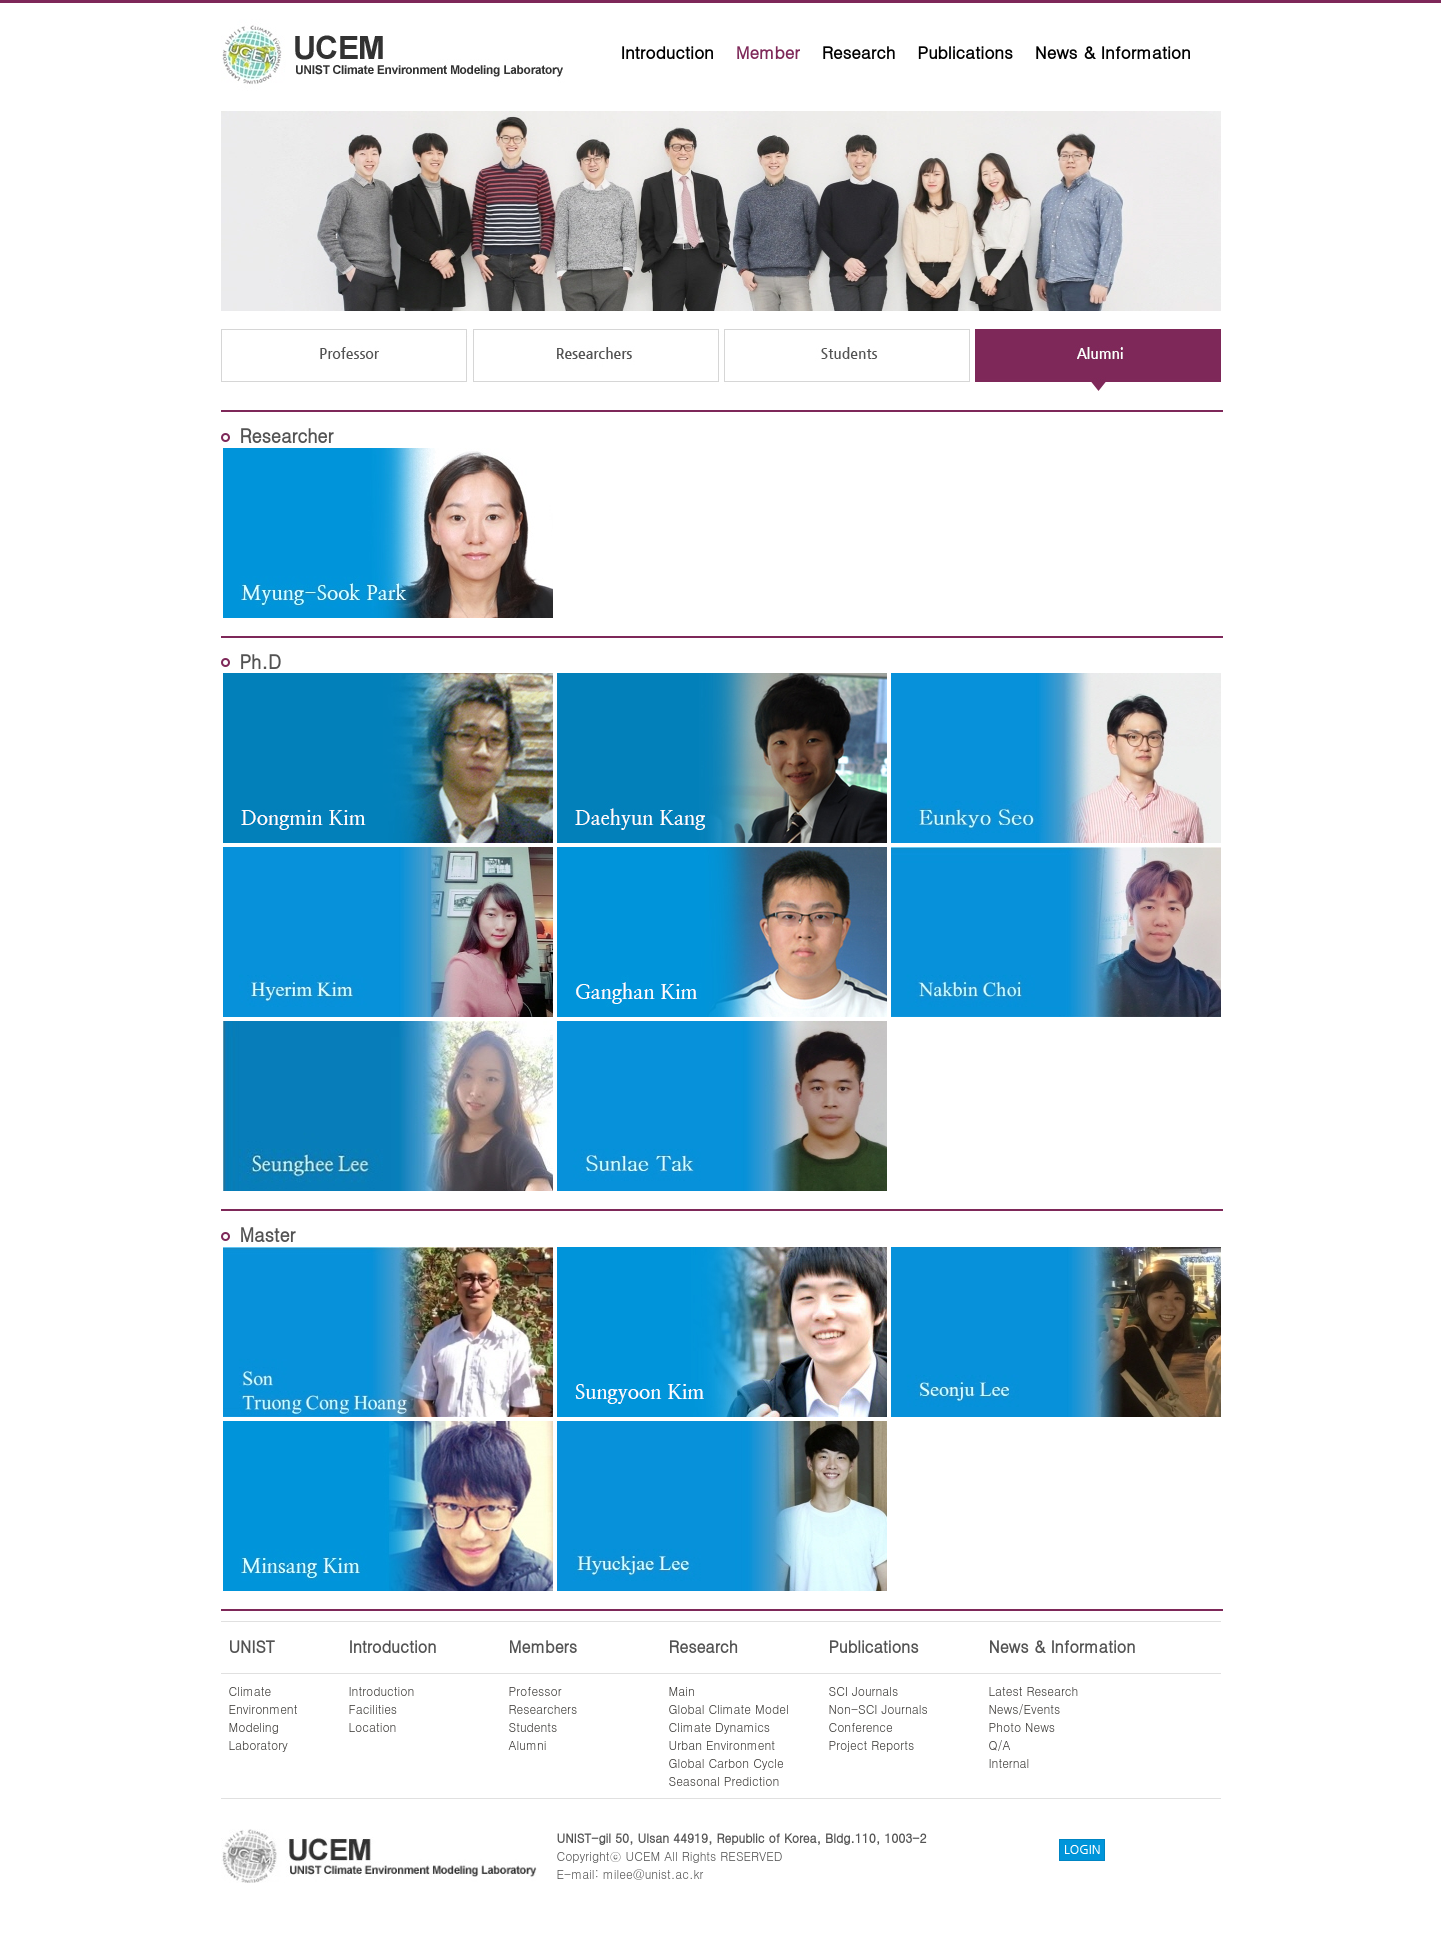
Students (533, 1726)
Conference (861, 1726)
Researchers (543, 1708)
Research (859, 52)
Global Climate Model (729, 1708)
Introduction (667, 52)
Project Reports (872, 1744)
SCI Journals (864, 1690)
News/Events (1025, 1708)
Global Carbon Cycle (726, 1762)
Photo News (1022, 1726)
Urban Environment (722, 1744)
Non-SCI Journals (878, 1708)
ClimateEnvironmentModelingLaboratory (263, 1717)
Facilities (373, 1708)
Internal (1009, 1762)
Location (373, 1726)
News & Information (1113, 52)
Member (768, 52)
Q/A (1000, 1744)
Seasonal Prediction (724, 1780)
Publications (965, 52)
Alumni (528, 1744)
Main (682, 1690)
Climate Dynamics (720, 1726)
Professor (535, 1690)
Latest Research (1034, 1690)
